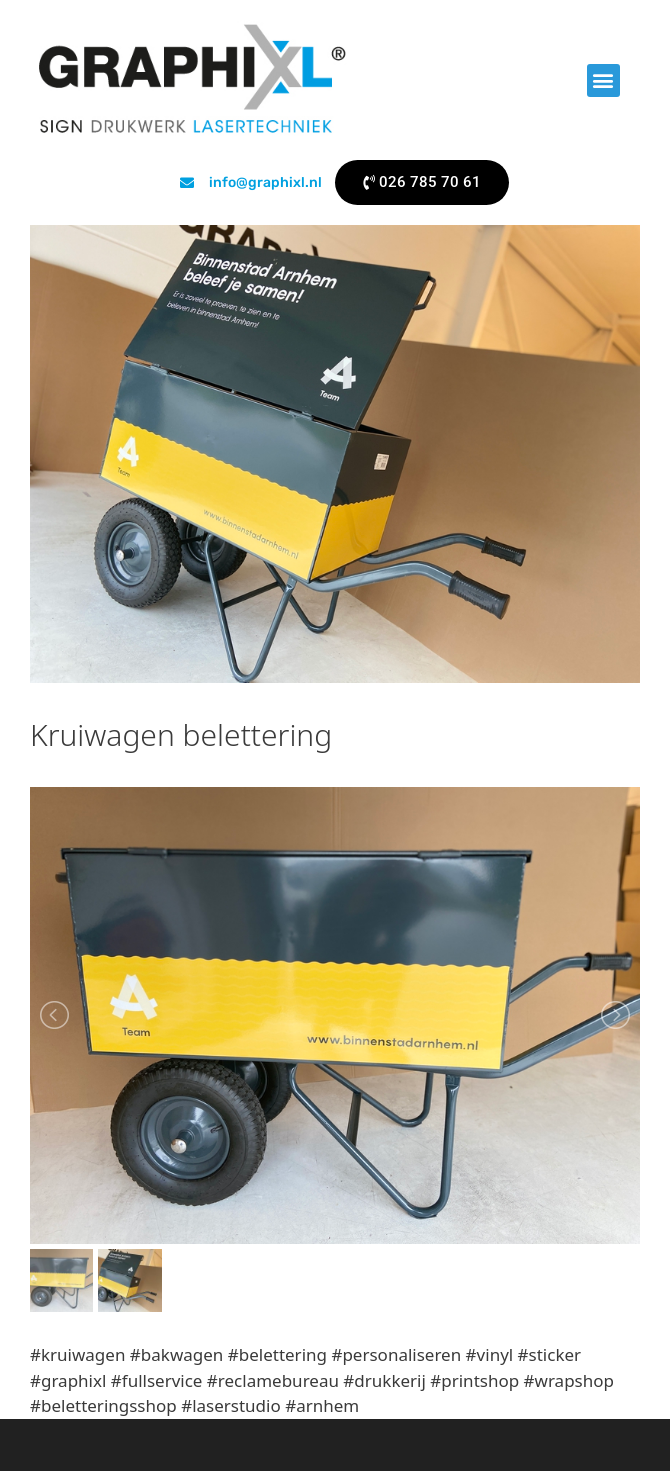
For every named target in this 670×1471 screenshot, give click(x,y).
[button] (603, 80)
